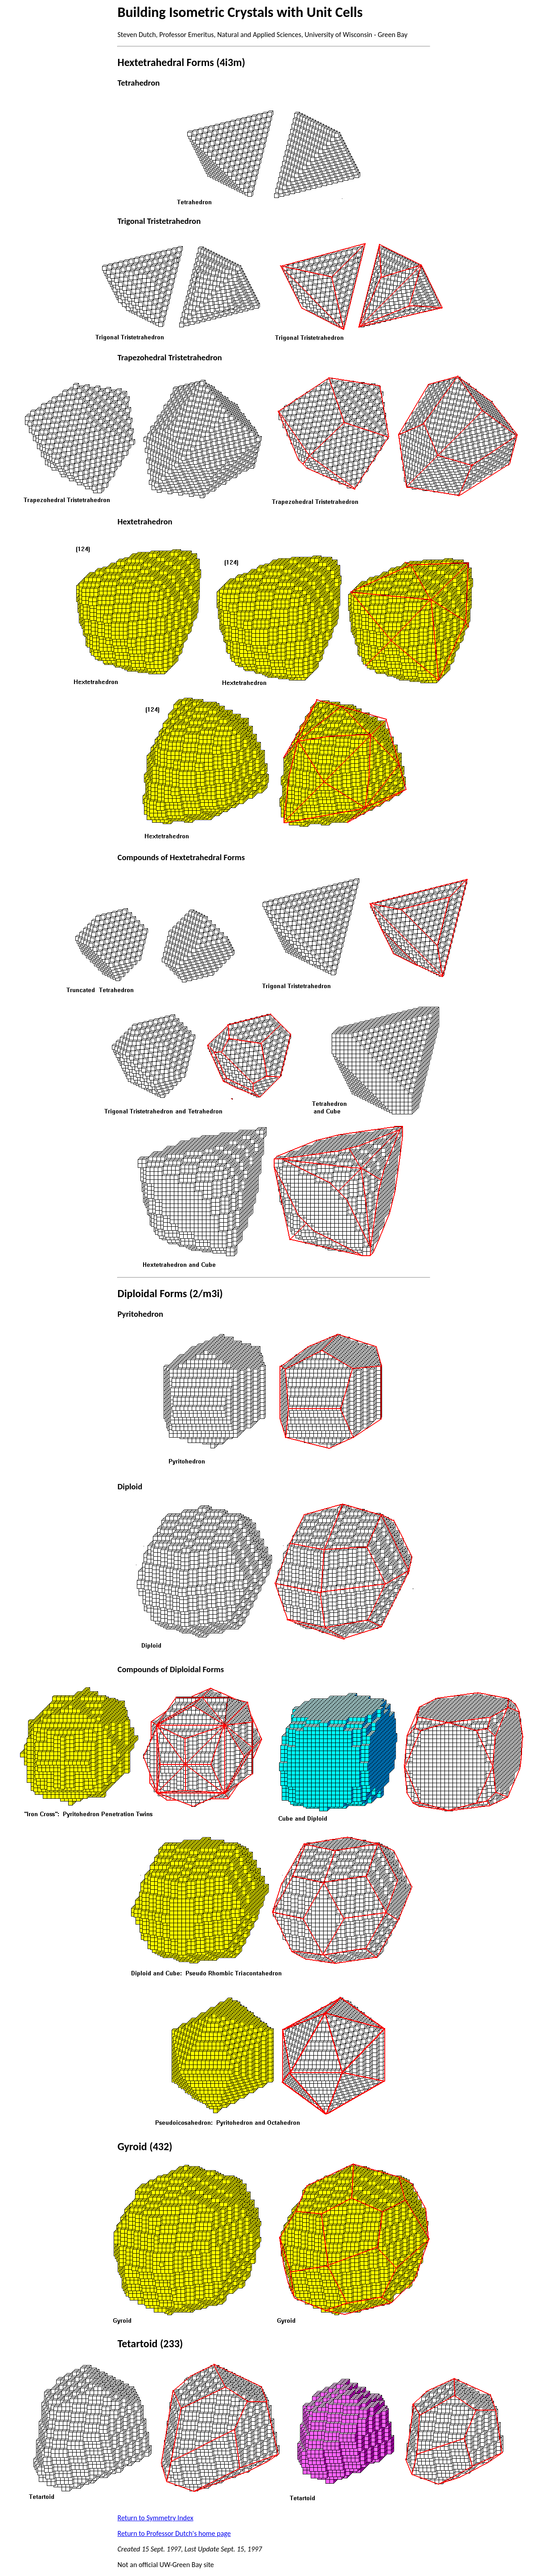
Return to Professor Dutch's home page (174, 2533)
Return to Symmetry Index (155, 2518)
